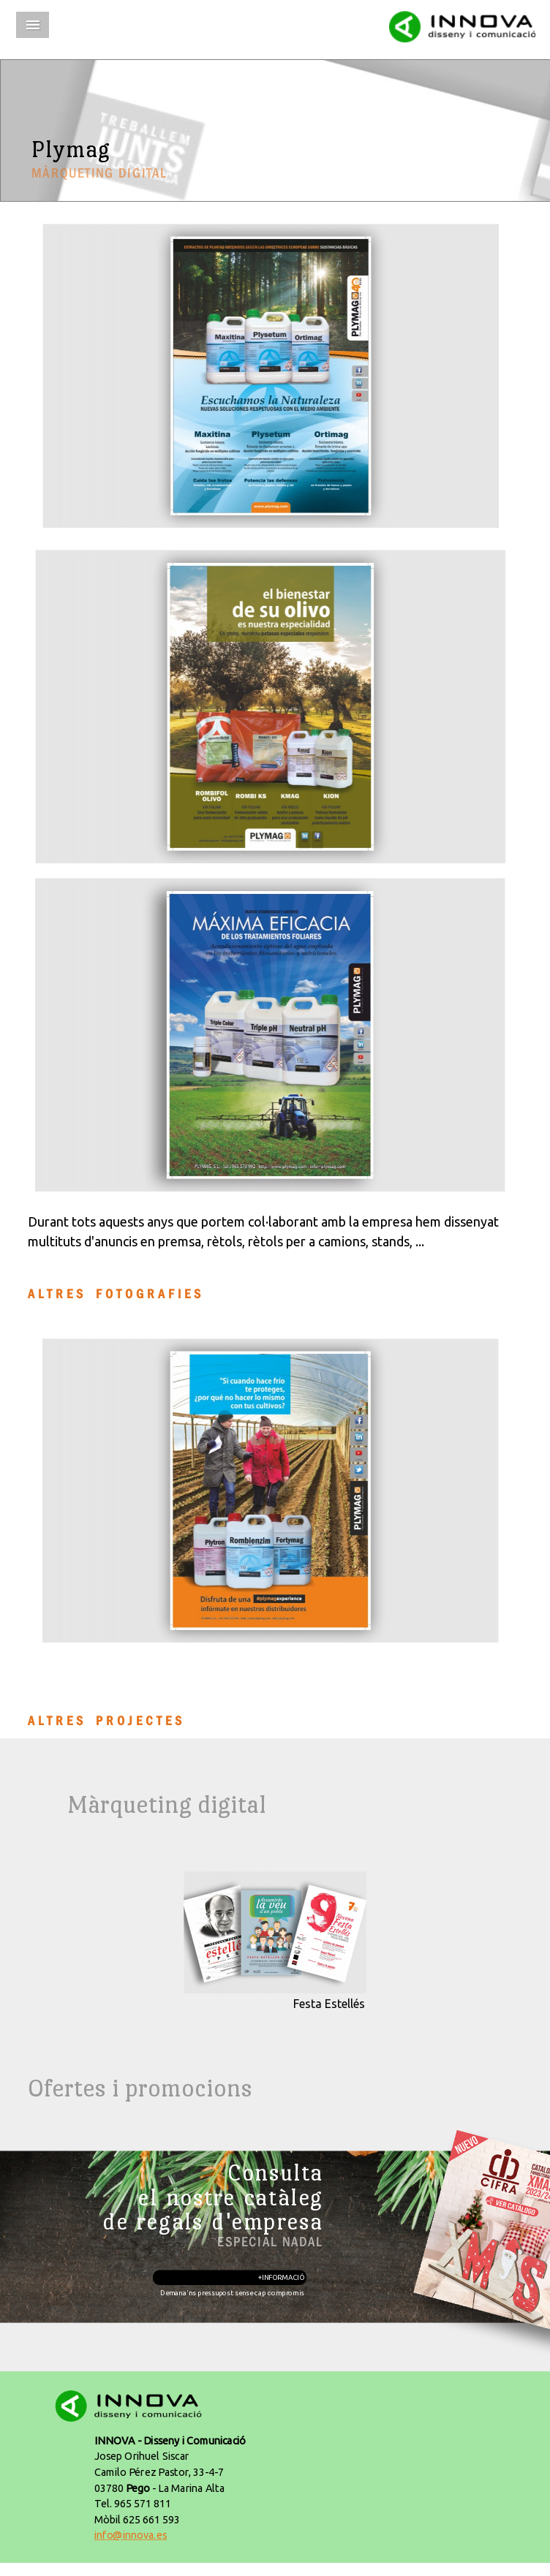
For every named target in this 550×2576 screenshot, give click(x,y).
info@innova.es (130, 2535)
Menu (32, 25)
